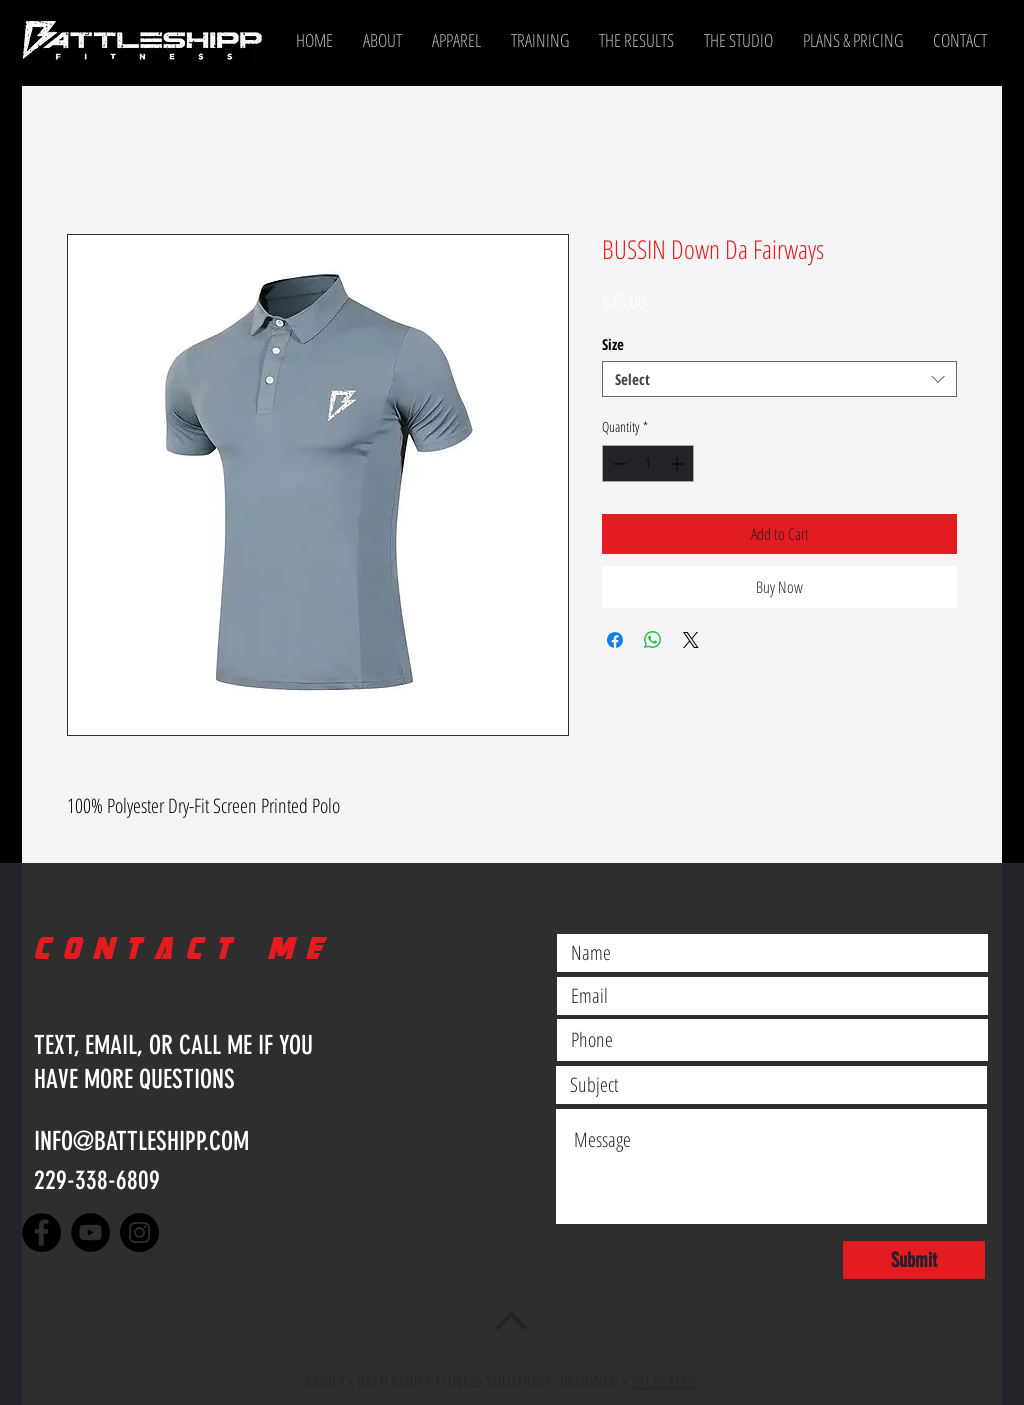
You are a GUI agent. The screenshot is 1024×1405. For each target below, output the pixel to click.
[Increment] (678, 463)
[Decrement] (617, 463)
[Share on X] (691, 640)
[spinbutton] (648, 463)
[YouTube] (90, 1232)
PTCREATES (663, 1381)
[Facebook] (41, 1232)
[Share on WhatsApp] (653, 640)
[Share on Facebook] (615, 640)
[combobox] (779, 379)
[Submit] (914, 1260)
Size (613, 344)
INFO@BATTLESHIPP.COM (141, 1141)
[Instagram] (139, 1232)
